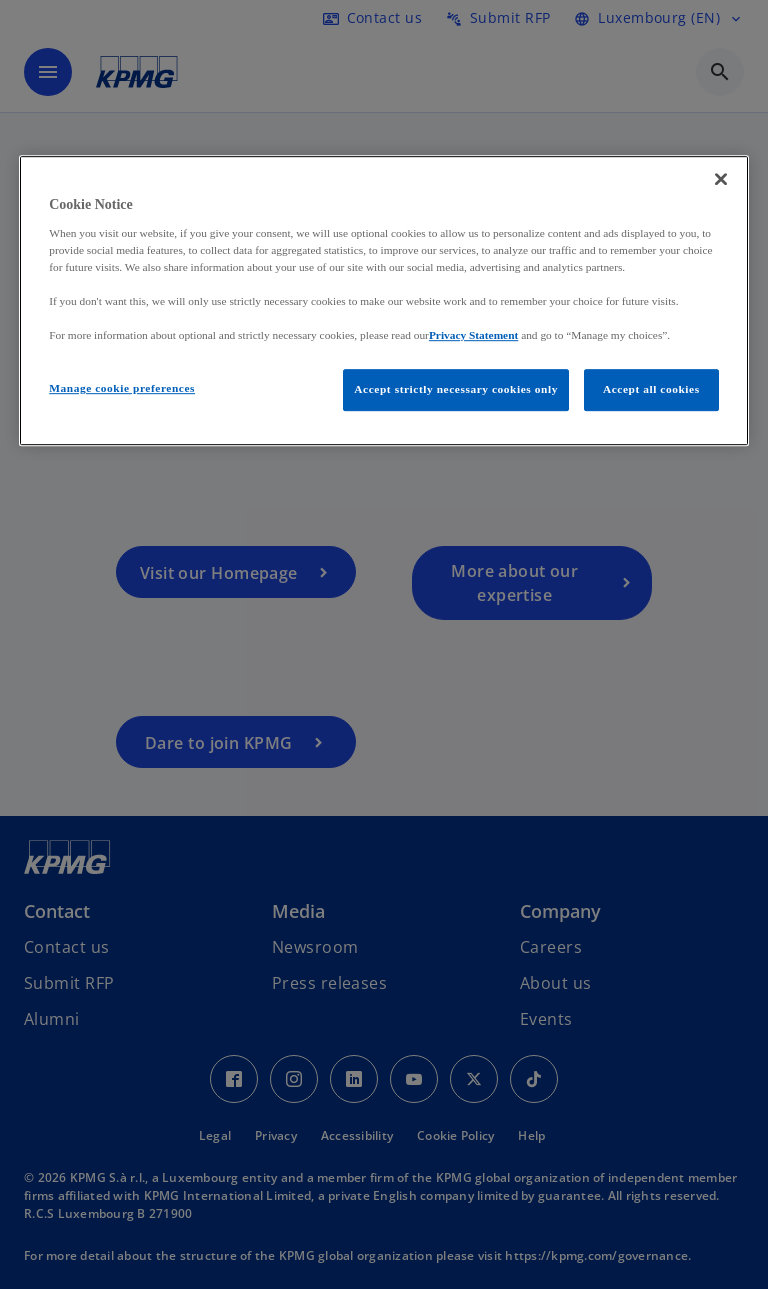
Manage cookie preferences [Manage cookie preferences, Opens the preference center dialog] (122, 389)
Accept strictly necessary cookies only (456, 390)
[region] (384, 301)
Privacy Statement (473, 335)
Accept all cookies (651, 390)
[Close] (721, 180)
